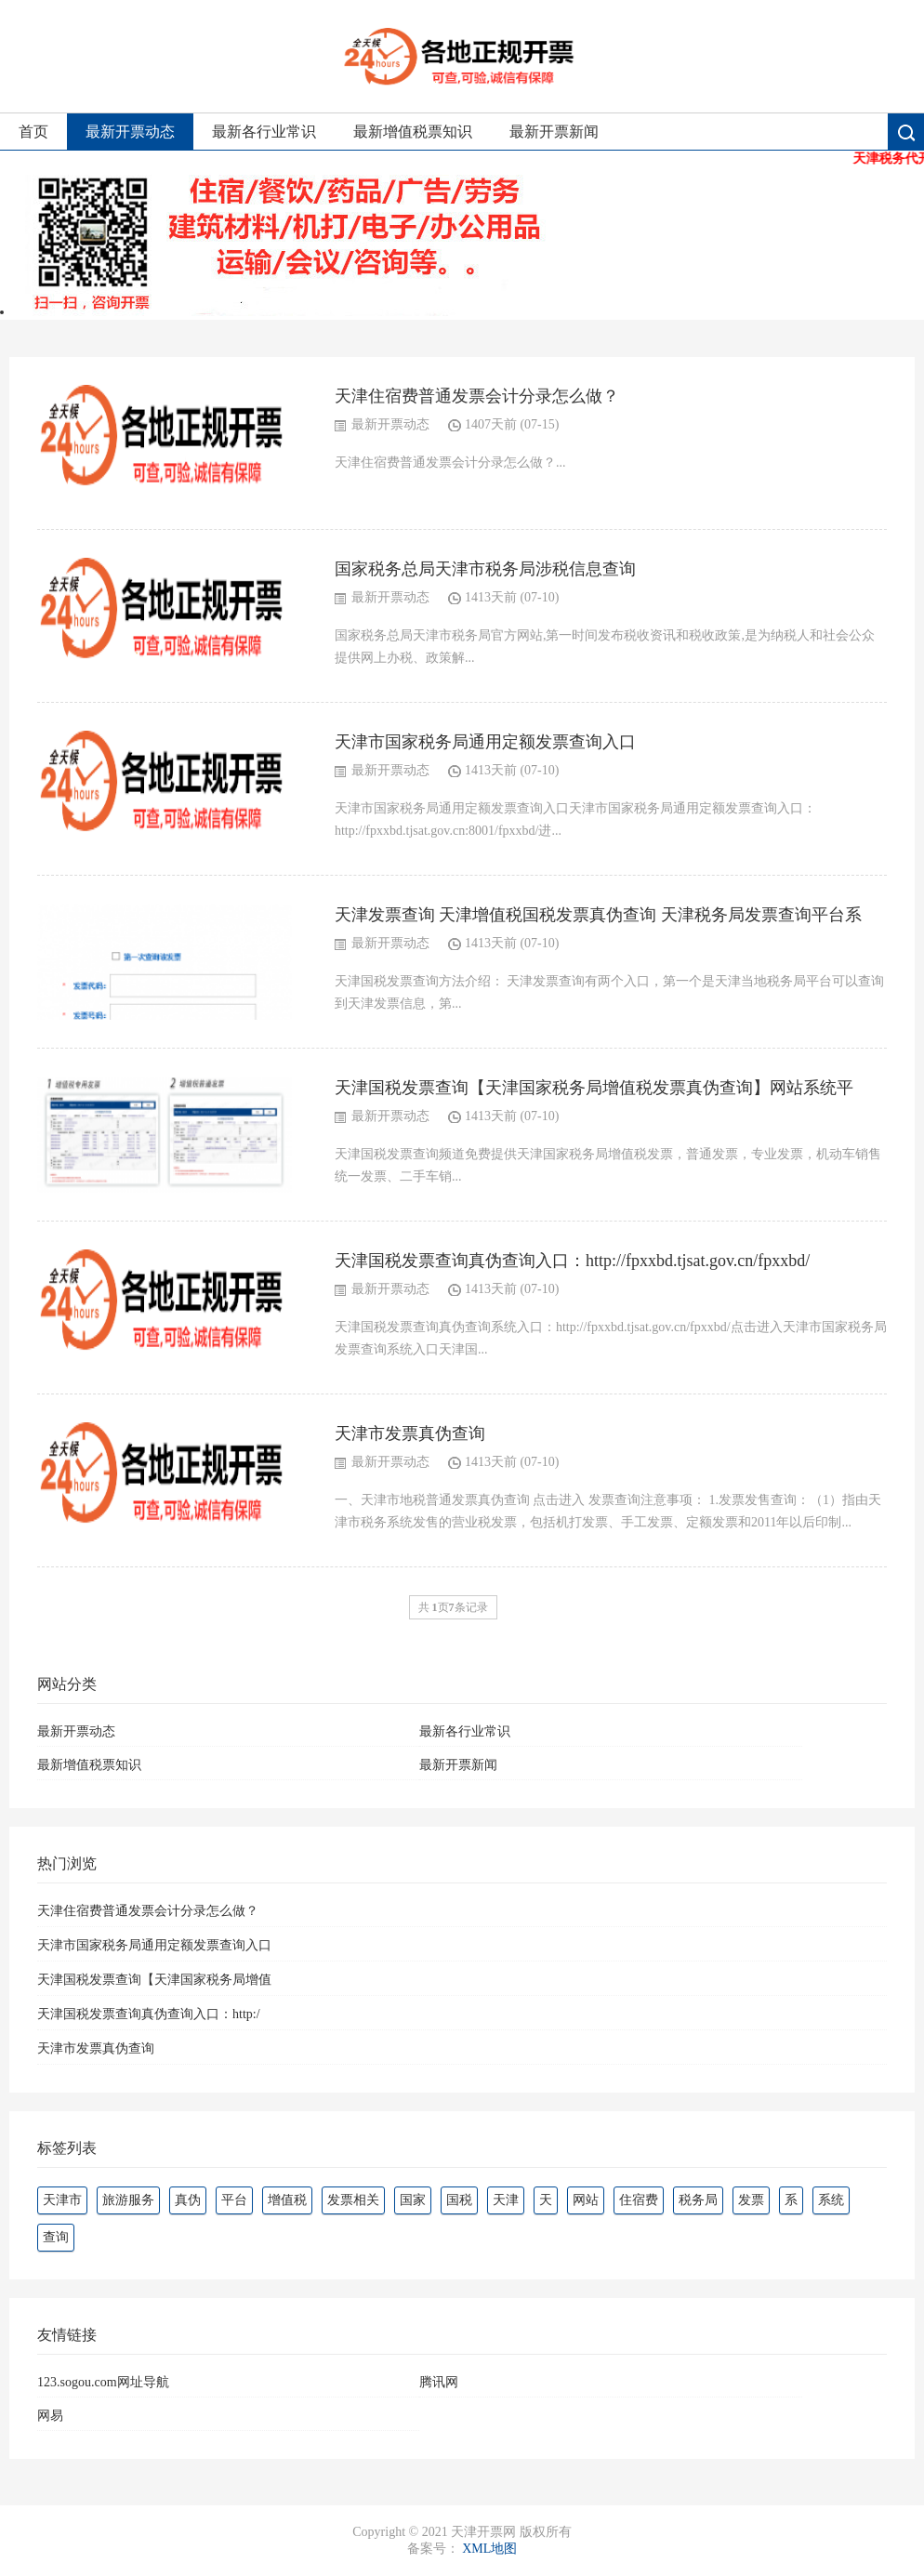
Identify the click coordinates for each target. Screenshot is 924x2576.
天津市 (62, 2200)
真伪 (188, 2200)
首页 (33, 131)
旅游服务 (128, 2200)
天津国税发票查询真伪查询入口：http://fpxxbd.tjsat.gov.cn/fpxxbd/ (572, 1260)
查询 (56, 2237)
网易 (50, 2416)
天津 (506, 2200)
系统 (831, 2200)
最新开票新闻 (554, 131)
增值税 (287, 2200)
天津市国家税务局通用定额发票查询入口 (485, 742)
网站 (586, 2200)
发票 (751, 2200)
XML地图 (489, 2549)
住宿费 (638, 2200)
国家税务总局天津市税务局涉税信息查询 (485, 569)
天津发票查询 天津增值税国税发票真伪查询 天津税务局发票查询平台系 (598, 914)
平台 (234, 2200)
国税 (459, 2200)
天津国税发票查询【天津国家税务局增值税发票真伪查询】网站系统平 (594, 1087)
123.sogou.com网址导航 (103, 2382)
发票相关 (353, 2200)
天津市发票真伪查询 (410, 1433)
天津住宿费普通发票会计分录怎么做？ (477, 396)
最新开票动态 (130, 131)
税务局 (698, 2200)
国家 (413, 2200)
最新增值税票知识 (412, 131)
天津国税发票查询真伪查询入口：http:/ (148, 2014)
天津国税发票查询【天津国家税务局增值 (154, 1980)
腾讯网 (438, 2382)
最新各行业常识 (264, 131)
